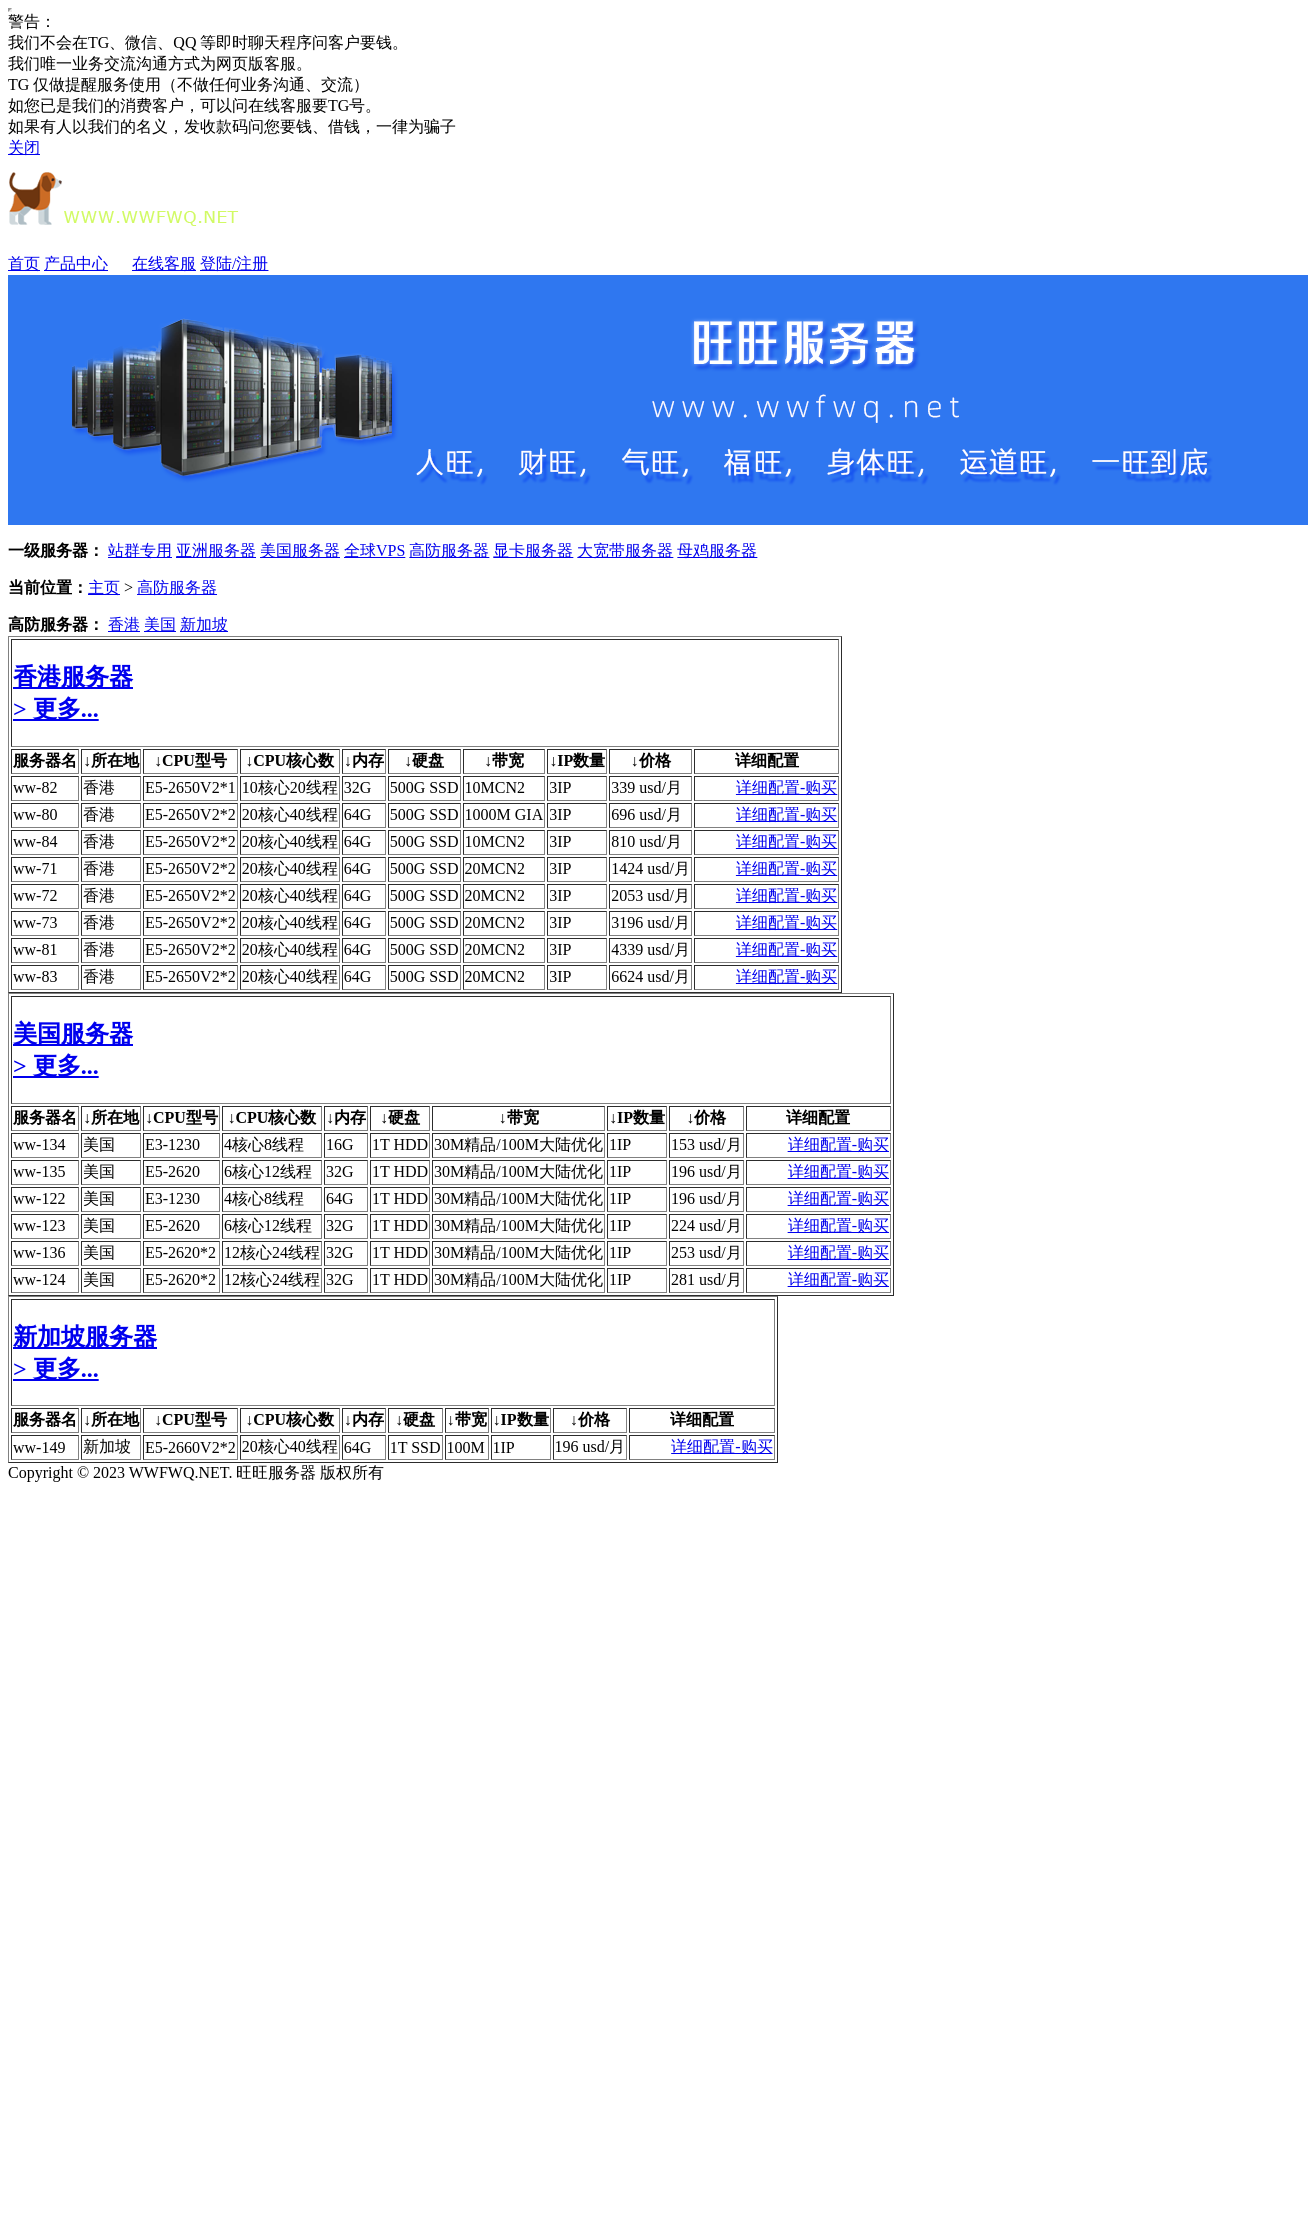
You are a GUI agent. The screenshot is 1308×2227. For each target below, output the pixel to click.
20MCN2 (495, 868)
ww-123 (39, 1225)
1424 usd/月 (650, 868)
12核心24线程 (272, 1252)
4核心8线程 (264, 1144)
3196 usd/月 (650, 922)
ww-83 (35, 976)
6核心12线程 (268, 1171)
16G (340, 1144)
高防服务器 (449, 550)
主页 (104, 587)
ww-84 (35, 841)
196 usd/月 (706, 1171)
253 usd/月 (706, 1252)
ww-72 (35, 895)
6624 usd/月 (650, 976)
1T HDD (400, 1144)
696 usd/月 (646, 814)
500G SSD (424, 787)
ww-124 (39, 1279)
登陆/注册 (234, 263)
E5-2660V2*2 (190, 1447)
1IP (620, 1144)
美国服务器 (300, 550)
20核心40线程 (290, 814)
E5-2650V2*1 (190, 787)
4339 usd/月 (650, 949)
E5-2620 (172, 1171)
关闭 (24, 147)
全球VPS (374, 550)
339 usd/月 (646, 787)
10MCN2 (495, 787)
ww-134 (39, 1144)
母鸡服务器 (717, 550)
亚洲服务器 (216, 550)
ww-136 (39, 1252)
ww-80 (35, 814)
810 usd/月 (646, 841)
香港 (124, 624)
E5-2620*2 (180, 1252)
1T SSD (415, 1447)
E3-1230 (172, 1144)
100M (466, 1447)
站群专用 (140, 550)
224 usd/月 (706, 1225)
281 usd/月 (706, 1279)
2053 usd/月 (650, 895)
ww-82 (35, 787)
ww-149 (39, 1447)
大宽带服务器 (625, 550)
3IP (560, 787)
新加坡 (204, 624)
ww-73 (35, 922)
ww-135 (39, 1171)
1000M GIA (504, 814)
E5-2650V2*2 (190, 814)
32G (358, 787)
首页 (24, 263)
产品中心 (86, 263)
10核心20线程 (290, 787)
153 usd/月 (706, 1144)
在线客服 (164, 263)
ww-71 (35, 868)
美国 (160, 624)
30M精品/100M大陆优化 (518, 1144)
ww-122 (39, 1198)
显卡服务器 (533, 550)
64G (358, 814)
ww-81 (35, 949)
